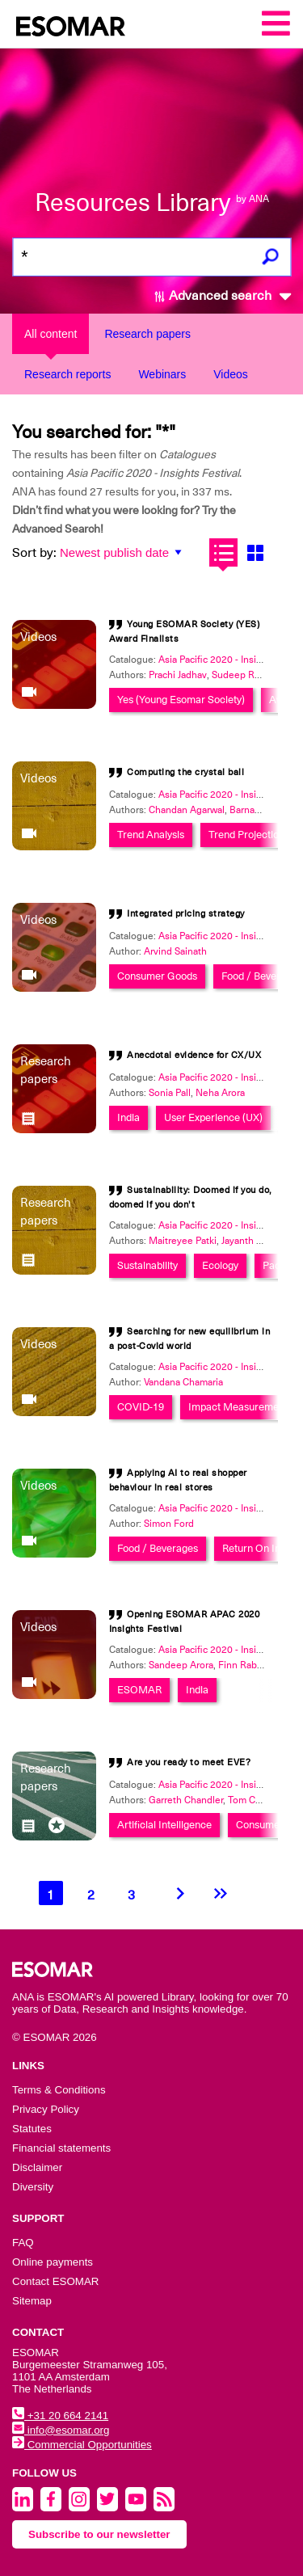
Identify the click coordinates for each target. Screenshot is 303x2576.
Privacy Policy (45, 2109)
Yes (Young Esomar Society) (181, 699)
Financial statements (61, 2148)
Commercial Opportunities (82, 2445)
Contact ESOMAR (55, 2281)
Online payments (52, 2262)
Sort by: (34, 553)
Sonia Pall (170, 1092)
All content (50, 333)
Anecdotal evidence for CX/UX (194, 1055)
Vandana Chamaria (183, 1382)
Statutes (32, 2129)
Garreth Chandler (186, 1800)
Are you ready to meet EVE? (188, 1762)
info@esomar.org (60, 2430)
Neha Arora (220, 1092)
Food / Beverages (261, 976)
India (128, 1117)
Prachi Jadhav (178, 674)
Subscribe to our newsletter (99, 2534)
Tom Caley (250, 1800)
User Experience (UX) (213, 1117)
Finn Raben (243, 1665)
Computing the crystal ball (185, 772)
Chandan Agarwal (187, 809)
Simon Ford (169, 1523)
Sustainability (147, 1265)
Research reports (67, 374)
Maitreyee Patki (183, 1240)
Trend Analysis (150, 834)
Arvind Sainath (175, 951)
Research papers (147, 333)
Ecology (220, 1265)
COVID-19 (140, 1407)
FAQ (23, 2243)
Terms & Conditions (59, 2090)
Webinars (162, 374)
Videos (230, 374)
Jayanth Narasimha (261, 1240)
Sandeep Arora (181, 1665)
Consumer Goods (157, 976)
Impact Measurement (238, 1407)
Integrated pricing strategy (186, 914)
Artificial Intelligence (164, 1825)
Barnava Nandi (260, 809)
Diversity (32, 2187)
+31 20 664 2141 (60, 2415)
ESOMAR (139, 1690)
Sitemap (32, 2301)
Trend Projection (246, 834)
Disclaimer (37, 2167)
